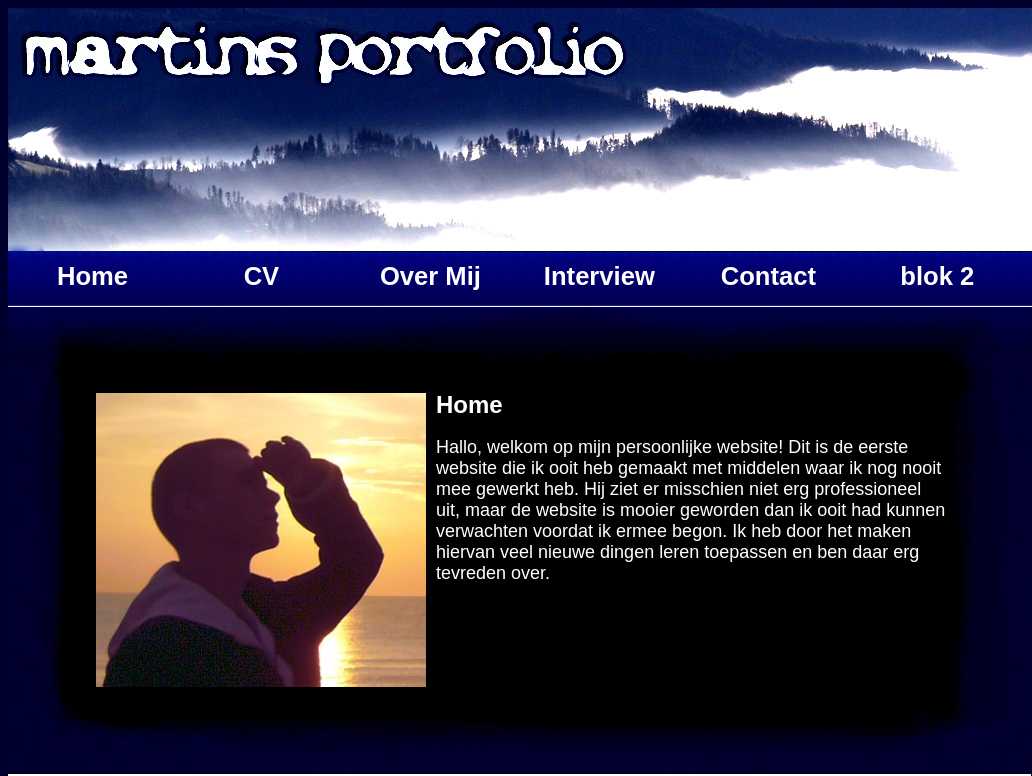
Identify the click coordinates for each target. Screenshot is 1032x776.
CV (262, 276)
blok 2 (937, 276)
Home (92, 276)
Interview (599, 276)
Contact (768, 276)
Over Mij (430, 276)
